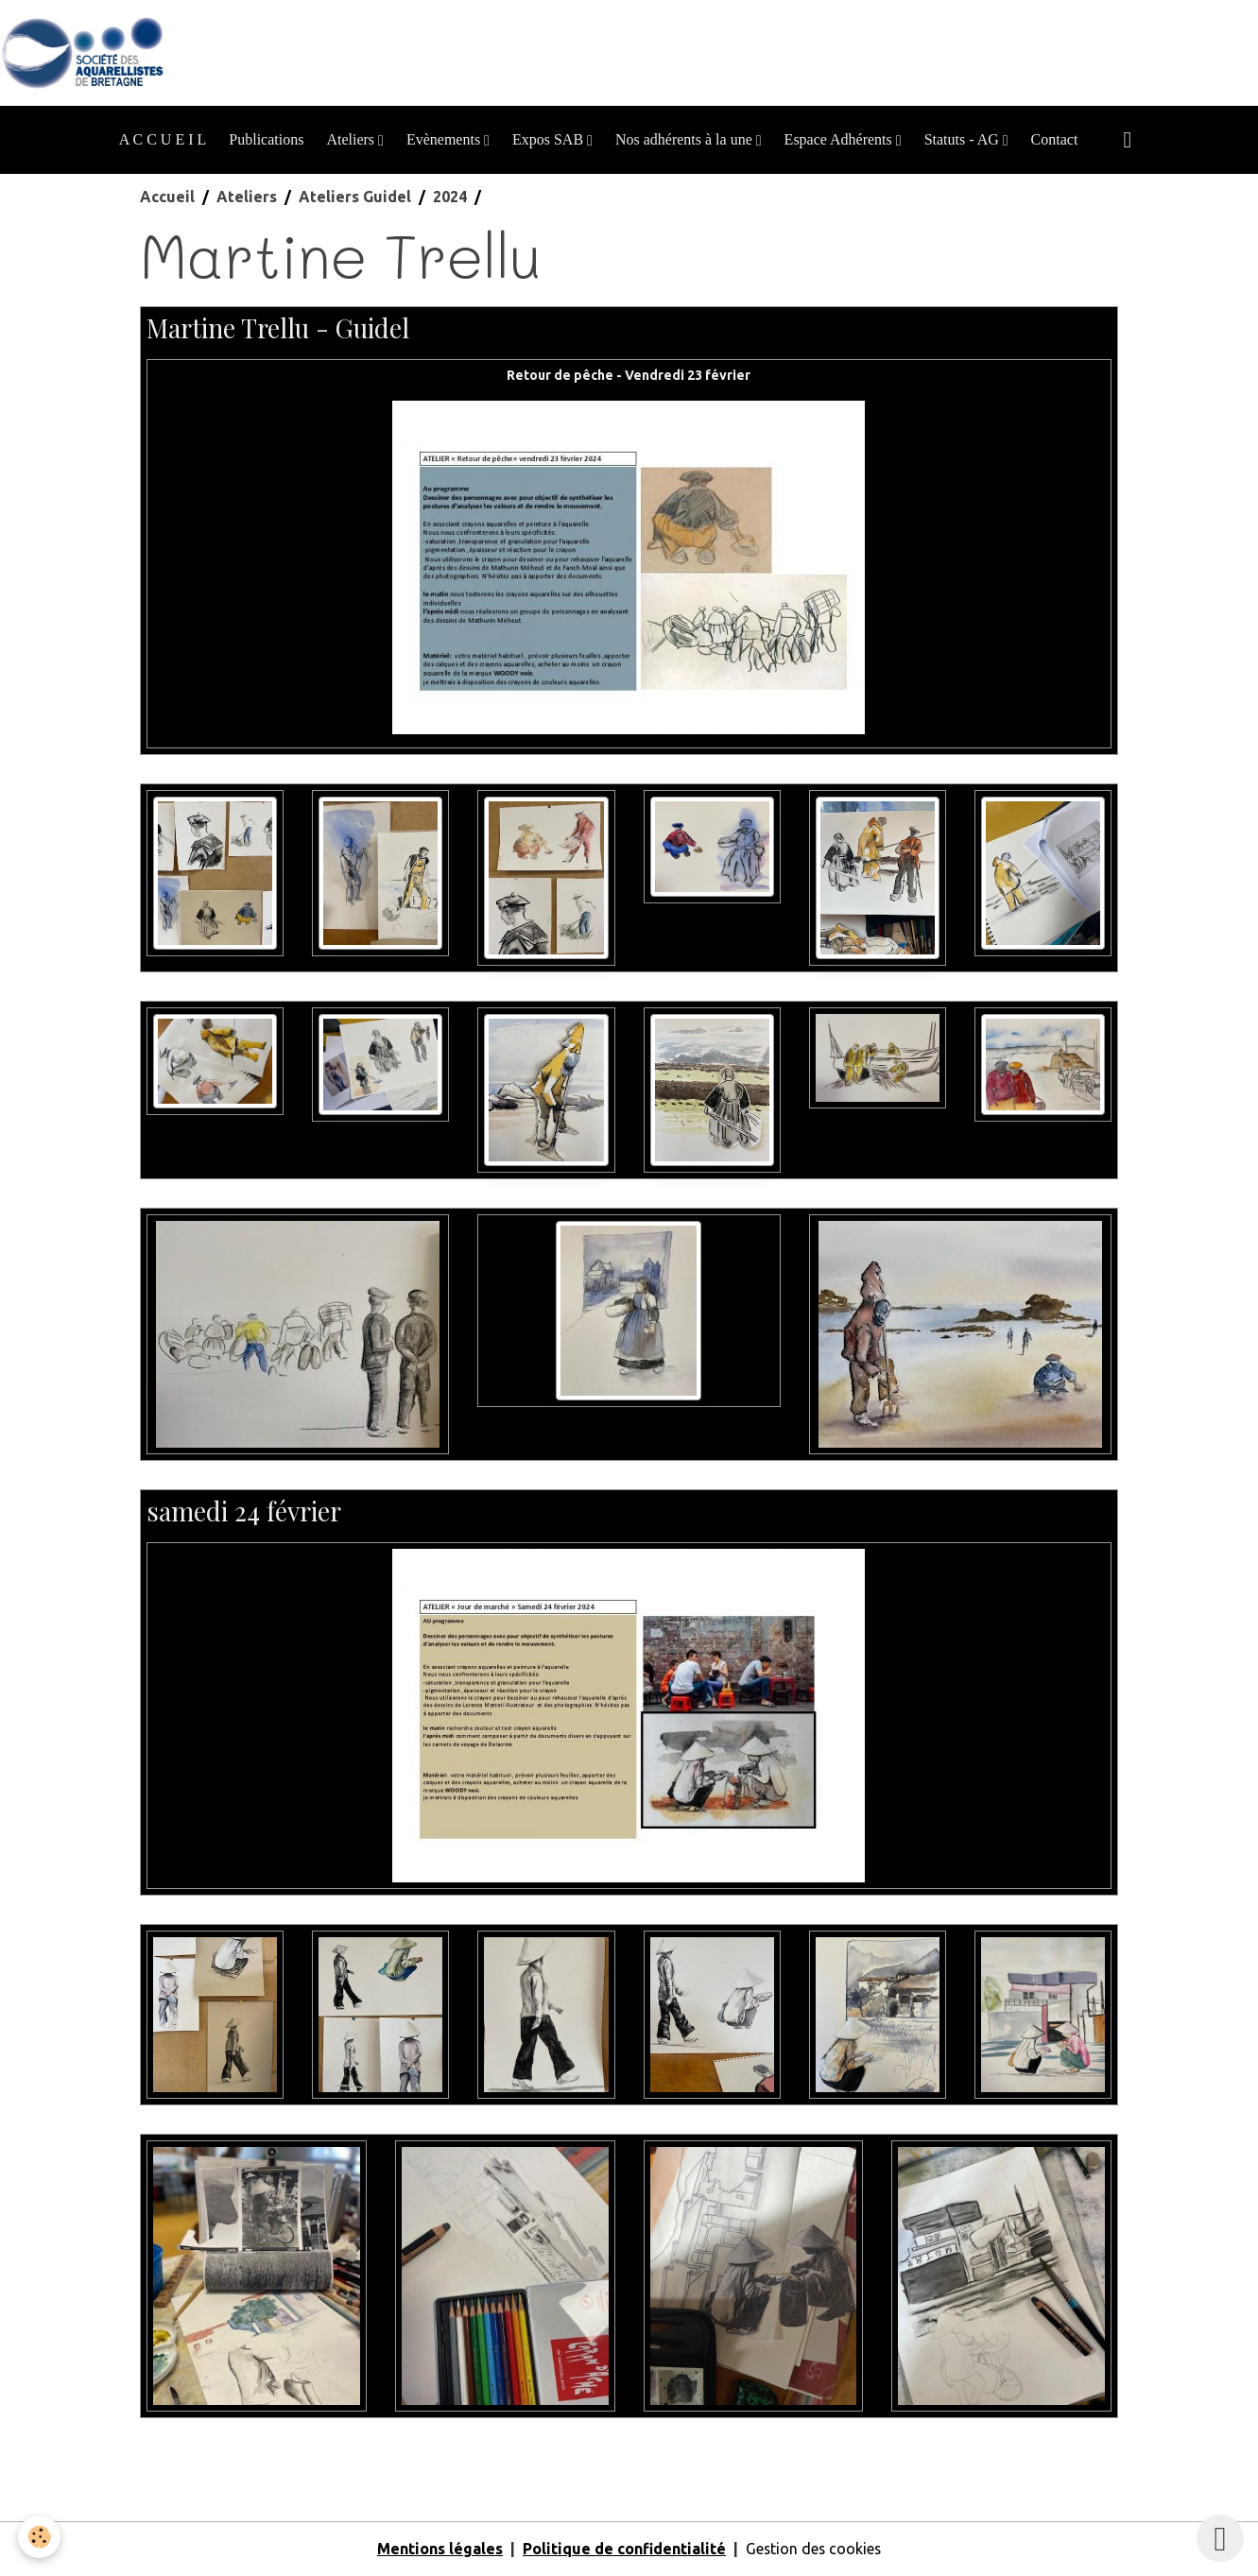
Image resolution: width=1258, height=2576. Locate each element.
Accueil (167, 196)
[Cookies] (40, 2537)
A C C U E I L (162, 139)
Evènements (445, 139)
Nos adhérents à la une (685, 139)
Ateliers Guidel (355, 196)
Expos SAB (549, 139)
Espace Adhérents (840, 139)
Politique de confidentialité (623, 2549)
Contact (1054, 139)
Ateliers (352, 139)
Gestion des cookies (814, 2549)
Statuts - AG (963, 139)
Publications (266, 139)
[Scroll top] (1220, 2538)
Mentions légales (439, 2549)
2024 (450, 196)
